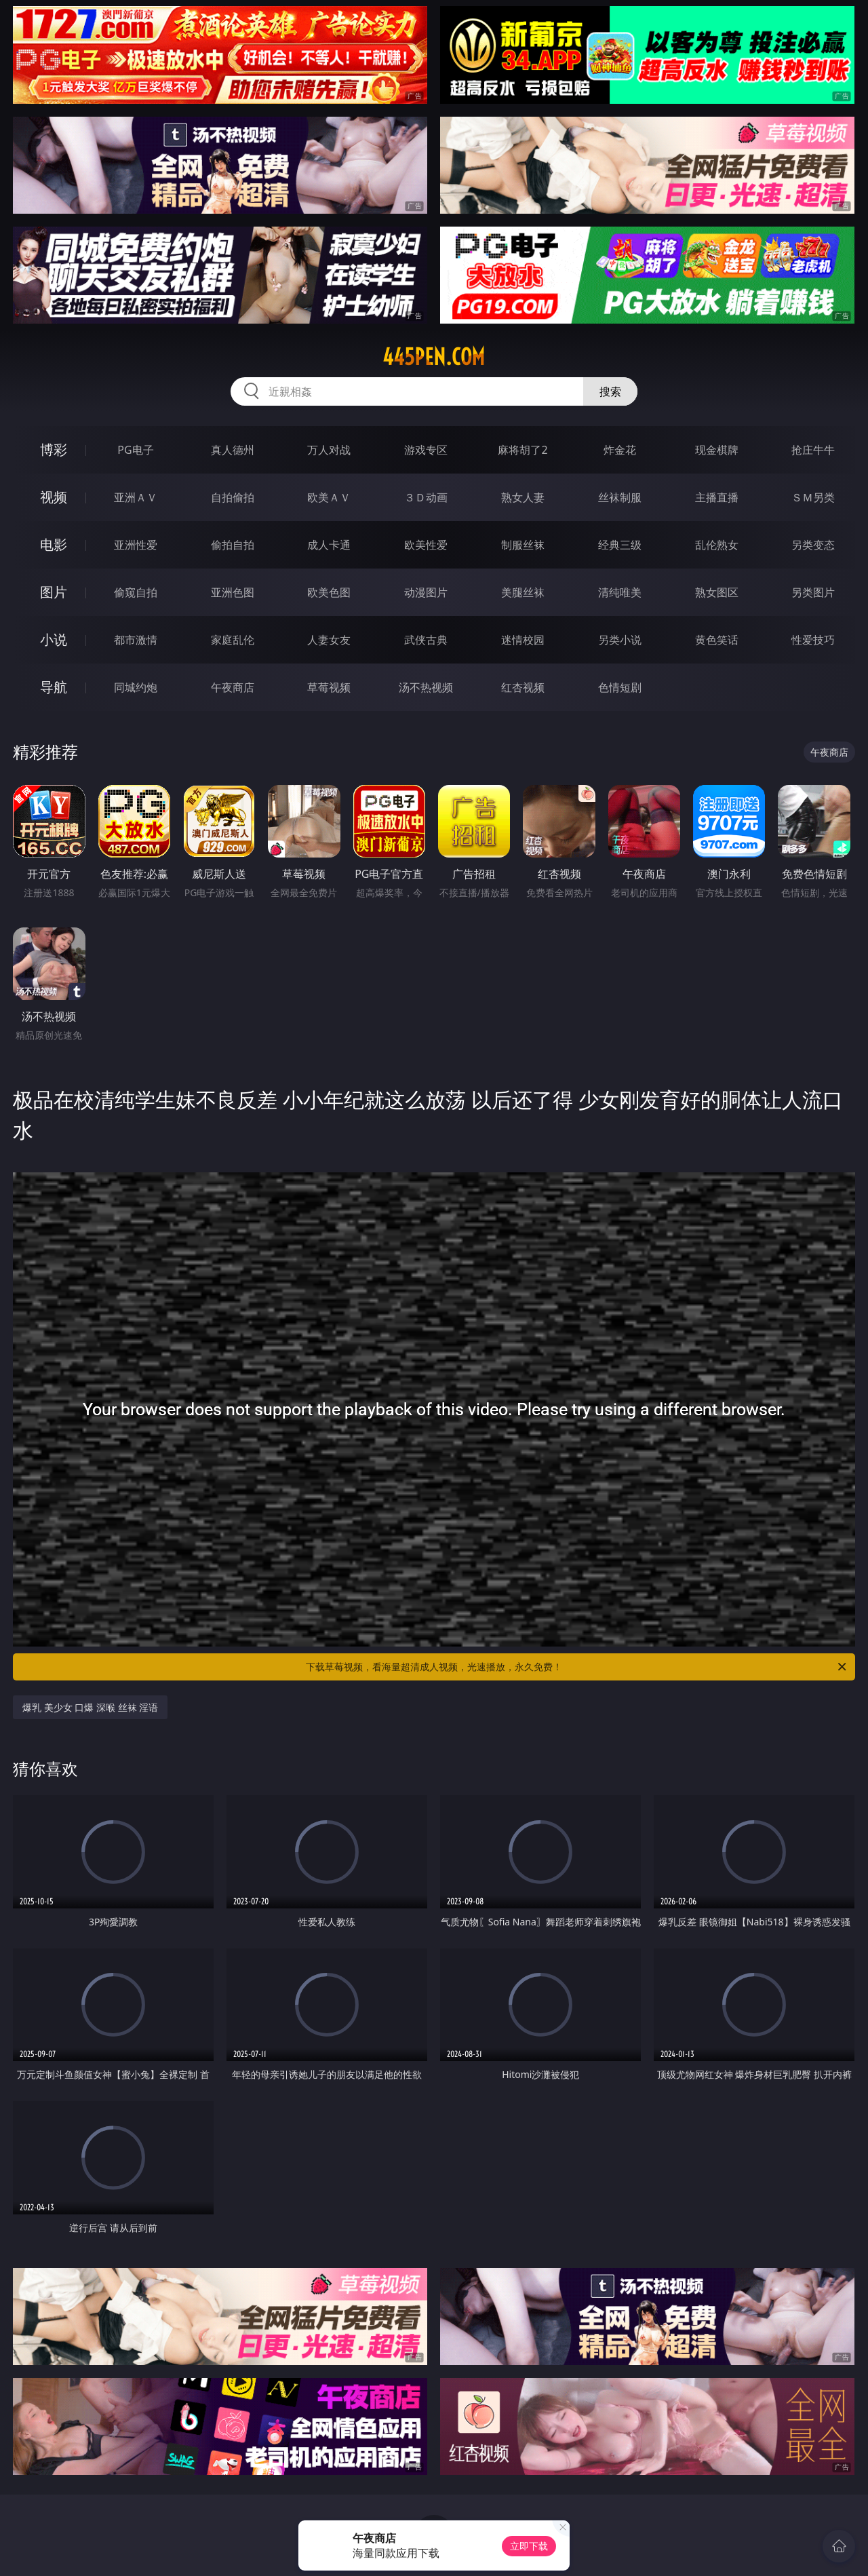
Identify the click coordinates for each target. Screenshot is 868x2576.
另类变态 (813, 544)
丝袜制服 (620, 497)
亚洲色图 (232, 592)
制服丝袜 (523, 544)
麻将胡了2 (522, 449)
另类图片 (813, 592)
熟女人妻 (523, 497)
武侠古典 (426, 639)
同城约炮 (135, 687)
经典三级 (620, 544)
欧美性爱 (426, 544)
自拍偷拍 (232, 497)
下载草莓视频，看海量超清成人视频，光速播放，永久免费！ (577, 1667)
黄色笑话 (716, 639)
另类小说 (620, 639)
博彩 (53, 449)
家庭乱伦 (232, 639)
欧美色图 (329, 592)
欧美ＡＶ (329, 497)
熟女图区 (716, 592)
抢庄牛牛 (813, 449)
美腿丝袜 (523, 592)
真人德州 (232, 449)
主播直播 (716, 497)
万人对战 (329, 449)
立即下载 (529, 2545)
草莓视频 (329, 687)
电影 (53, 544)
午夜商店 (232, 687)
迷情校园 (523, 639)
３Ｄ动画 (426, 497)
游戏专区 (426, 449)
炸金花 (620, 449)
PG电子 (135, 449)
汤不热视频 (426, 687)
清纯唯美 (620, 592)
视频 (53, 497)
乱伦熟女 (716, 544)
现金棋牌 (716, 449)
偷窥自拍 (135, 592)
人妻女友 (329, 639)
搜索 (610, 391)
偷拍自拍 (232, 544)
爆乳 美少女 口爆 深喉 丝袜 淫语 (90, 1707)
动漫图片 (426, 592)
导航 (53, 687)
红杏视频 (523, 687)
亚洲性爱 (135, 544)
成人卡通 (329, 544)
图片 (53, 592)
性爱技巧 (813, 639)
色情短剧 (620, 687)
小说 (53, 639)
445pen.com (433, 356)
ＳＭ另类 (813, 497)
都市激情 (135, 639)
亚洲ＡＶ (135, 497)
